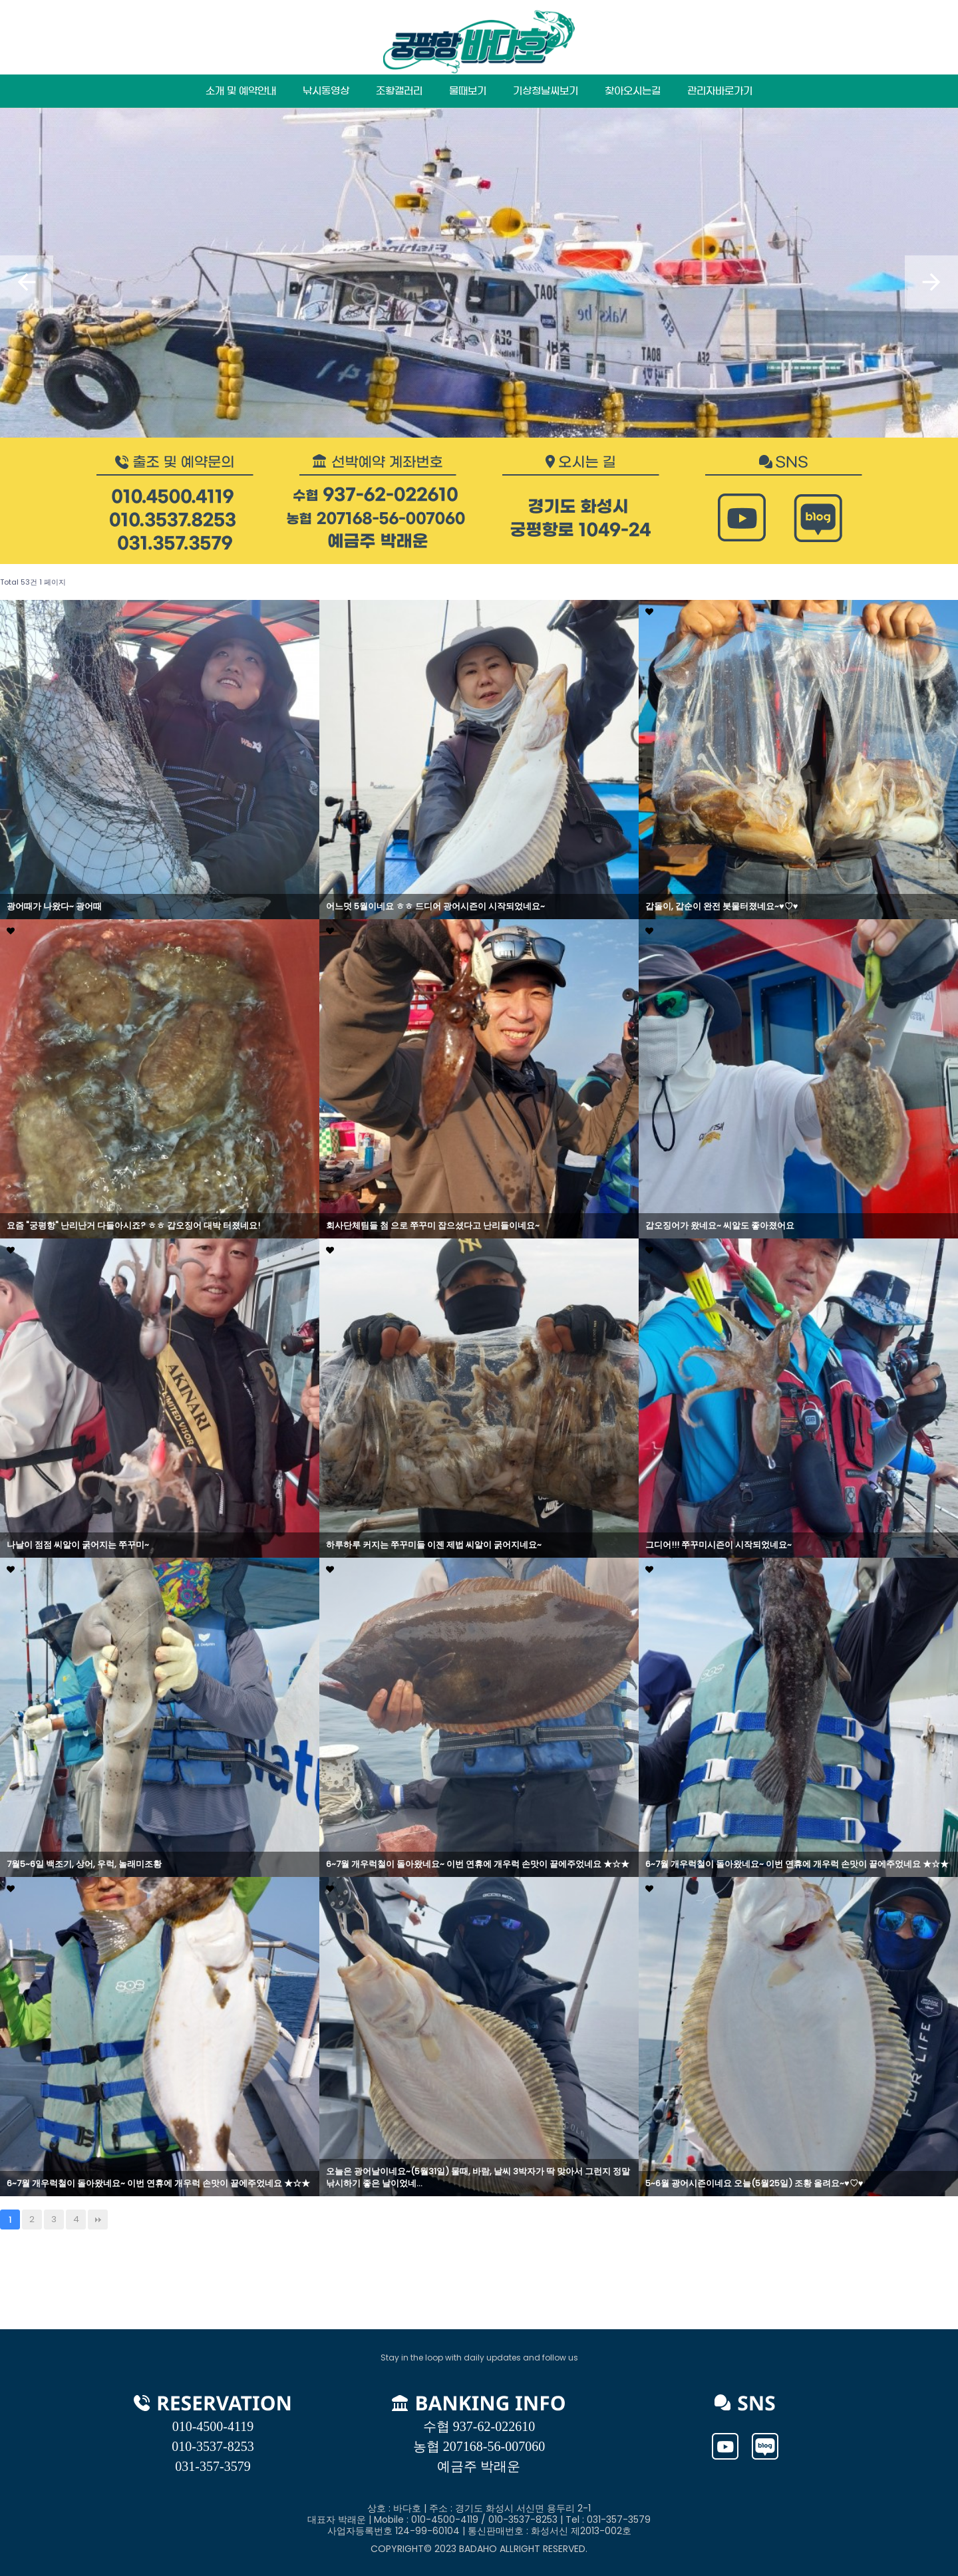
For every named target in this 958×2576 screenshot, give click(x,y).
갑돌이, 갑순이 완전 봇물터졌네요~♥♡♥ (721, 907)
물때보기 (467, 91)
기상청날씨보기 (545, 91)
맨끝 (98, 2219)
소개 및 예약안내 (241, 91)
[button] (26, 282)
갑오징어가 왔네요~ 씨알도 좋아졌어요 (719, 1226)
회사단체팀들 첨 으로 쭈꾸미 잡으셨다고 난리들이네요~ (433, 1226)
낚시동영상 (326, 91)
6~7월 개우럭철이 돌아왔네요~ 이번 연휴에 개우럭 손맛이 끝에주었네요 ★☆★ (477, 1864)
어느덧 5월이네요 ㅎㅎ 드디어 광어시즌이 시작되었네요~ (435, 907)
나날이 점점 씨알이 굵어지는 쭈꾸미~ (78, 1545)
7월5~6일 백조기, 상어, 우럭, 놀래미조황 (84, 1864)
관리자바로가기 (719, 91)
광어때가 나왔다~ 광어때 (54, 907)
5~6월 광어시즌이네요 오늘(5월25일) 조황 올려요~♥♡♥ (754, 2184)
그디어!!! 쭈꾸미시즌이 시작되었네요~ (718, 1545)
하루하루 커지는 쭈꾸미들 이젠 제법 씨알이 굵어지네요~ (434, 1545)
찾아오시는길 (633, 91)
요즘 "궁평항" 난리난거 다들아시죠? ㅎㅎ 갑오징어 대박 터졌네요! (133, 1226)
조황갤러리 (399, 91)
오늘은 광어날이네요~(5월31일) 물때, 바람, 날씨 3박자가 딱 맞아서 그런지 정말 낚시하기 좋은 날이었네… (478, 2178)
